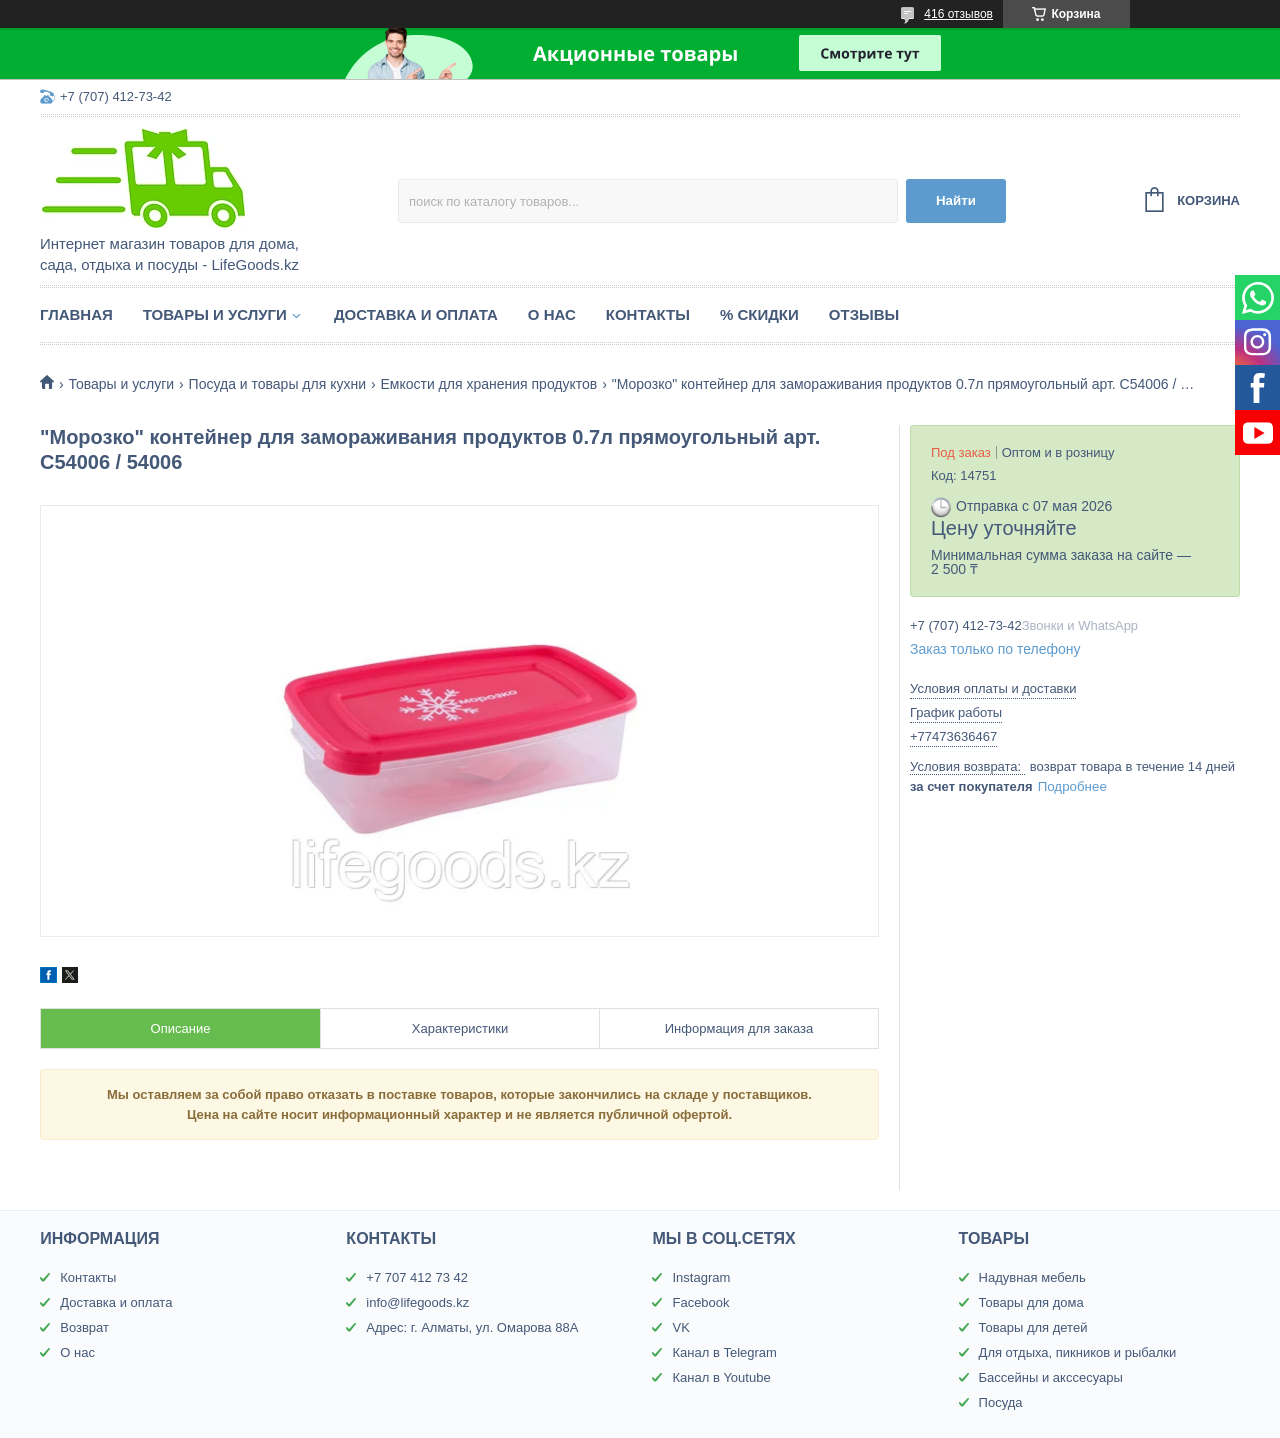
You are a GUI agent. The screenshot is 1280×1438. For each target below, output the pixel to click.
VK (680, 1327)
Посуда (1001, 1402)
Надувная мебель (1032, 1277)
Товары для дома (1031, 1302)
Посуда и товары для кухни (277, 384)
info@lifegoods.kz (417, 1302)
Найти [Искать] (956, 200)
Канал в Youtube (721, 1377)
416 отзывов (958, 14)
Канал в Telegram (724, 1352)
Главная (76, 314)
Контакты (648, 314)
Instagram (701, 1277)
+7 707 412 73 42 (417, 1277)
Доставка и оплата (416, 314)
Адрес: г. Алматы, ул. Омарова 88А (472, 1327)
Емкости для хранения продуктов (488, 384)
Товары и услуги (215, 314)
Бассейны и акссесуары (1051, 1377)
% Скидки (759, 314)
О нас (552, 314)
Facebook (700, 1302)
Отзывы (864, 314)
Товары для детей (1033, 1327)
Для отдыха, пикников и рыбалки (1078, 1352)
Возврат (84, 1327)
